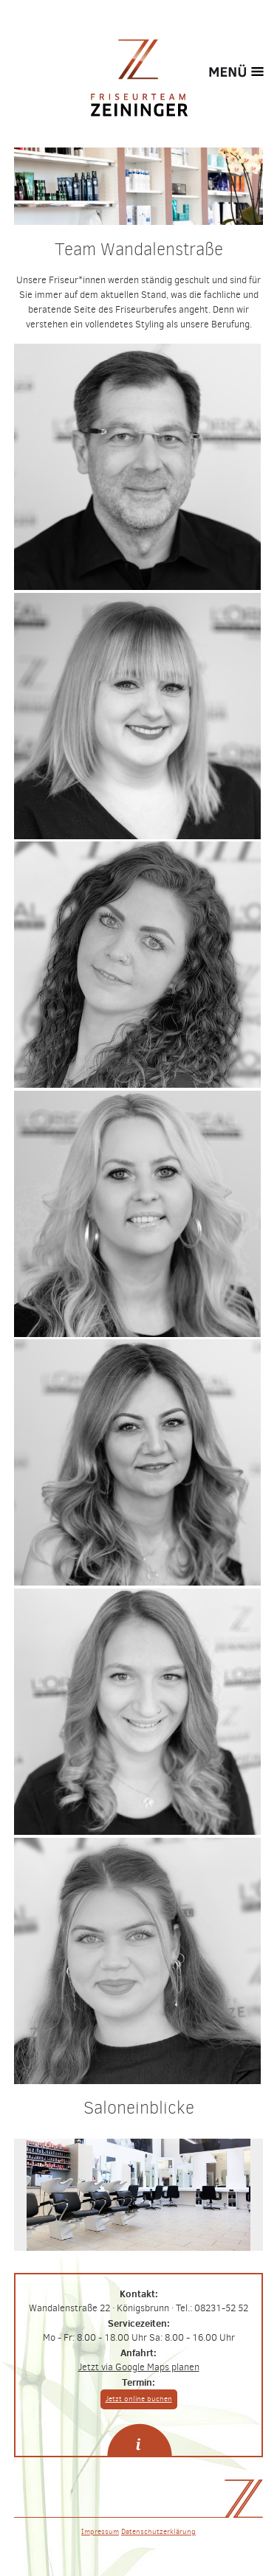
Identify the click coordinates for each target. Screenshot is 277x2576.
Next (201, 2195)
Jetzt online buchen (139, 2398)
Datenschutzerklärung (158, 2531)
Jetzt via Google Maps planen (138, 2367)
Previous (76, 2195)
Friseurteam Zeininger (139, 77)
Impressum (100, 2531)
